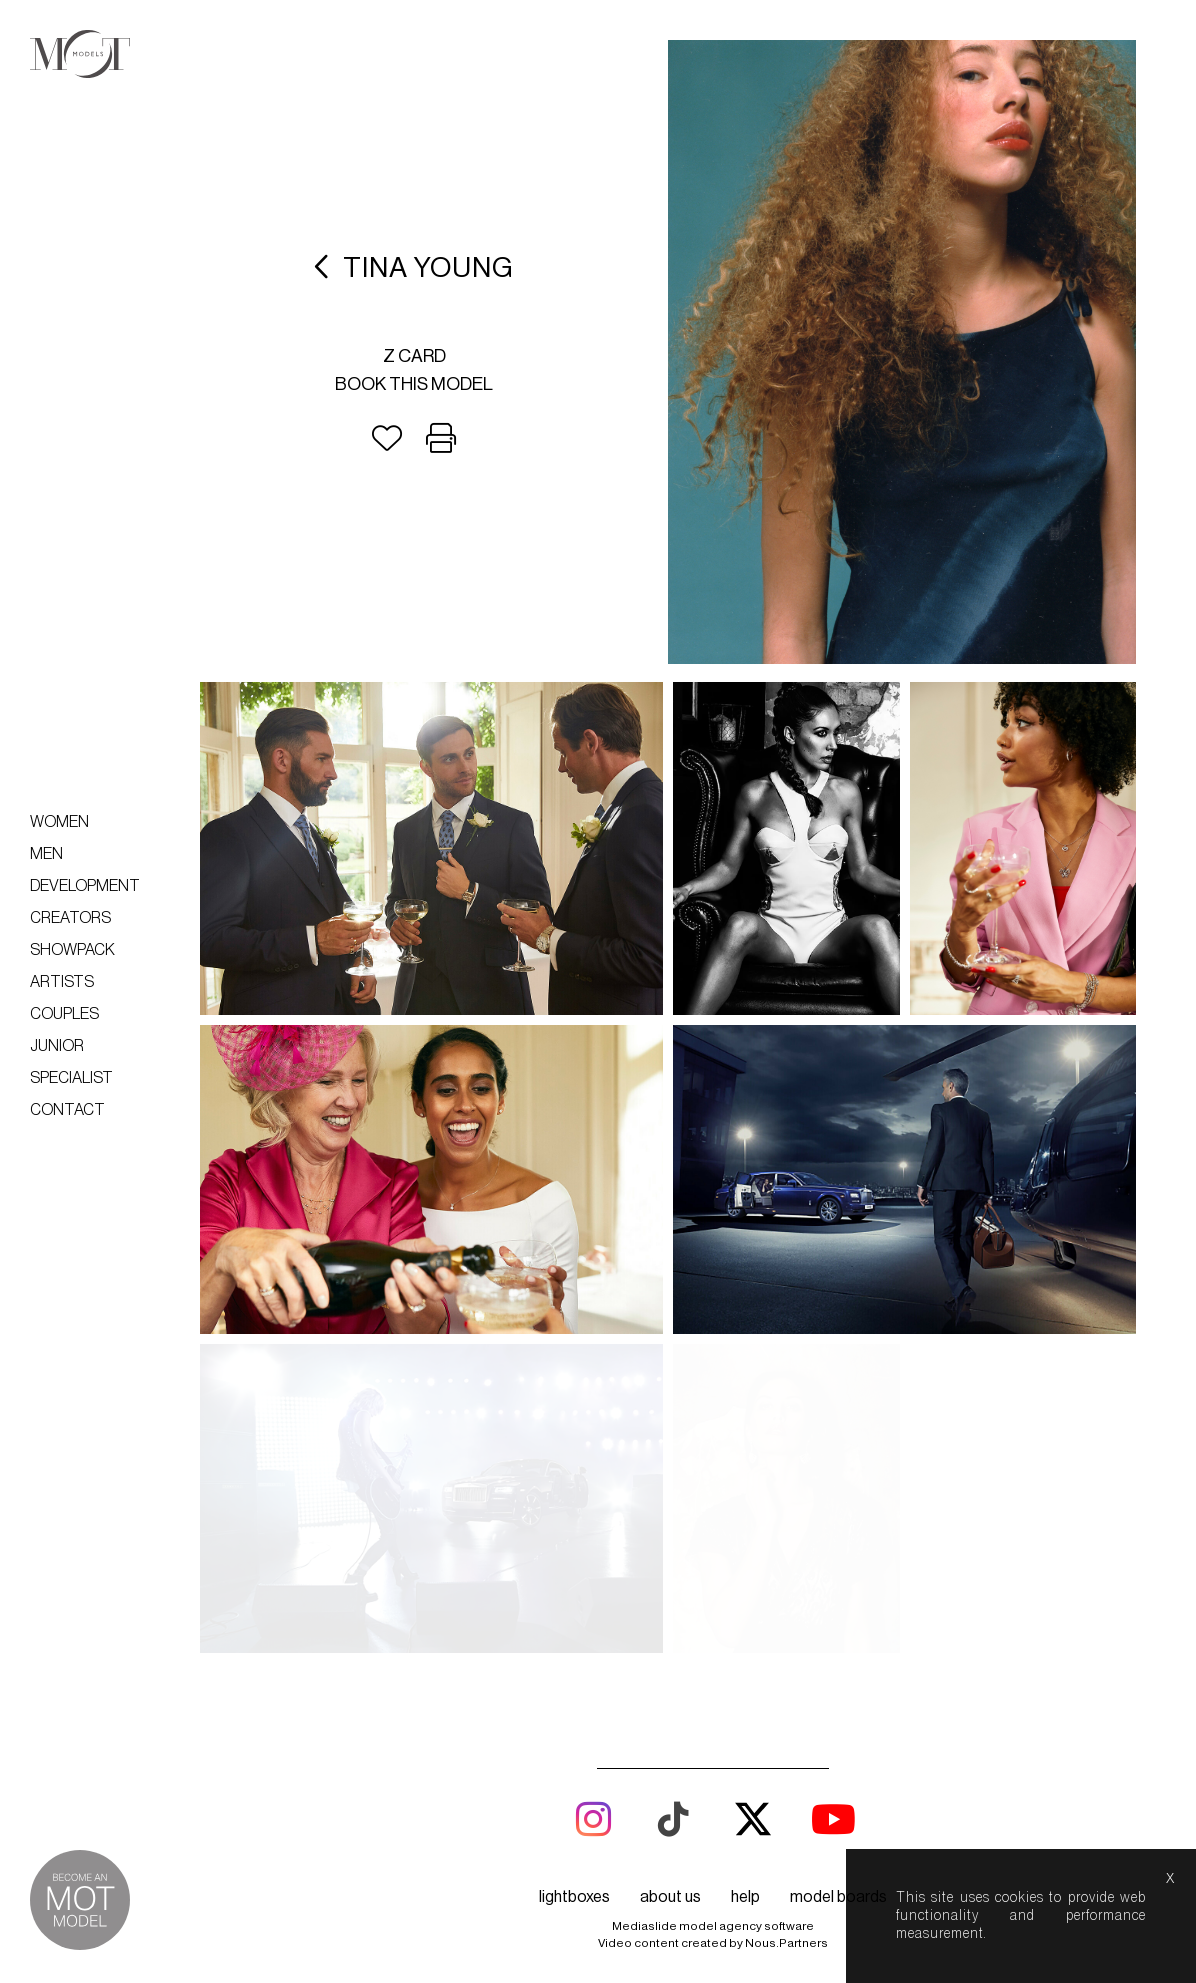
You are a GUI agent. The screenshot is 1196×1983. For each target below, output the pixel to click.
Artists (62, 982)
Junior (57, 1046)
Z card (414, 356)
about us (670, 1588)
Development (85, 886)
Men (46, 854)
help (745, 1588)
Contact (67, 1110)
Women (59, 822)
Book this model (414, 384)
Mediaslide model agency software (713, 1617)
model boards (838, 1588)
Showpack (72, 950)
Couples (64, 1014)
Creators (70, 918)
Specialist (71, 1078)
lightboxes (574, 1588)
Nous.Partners (786, 1634)
